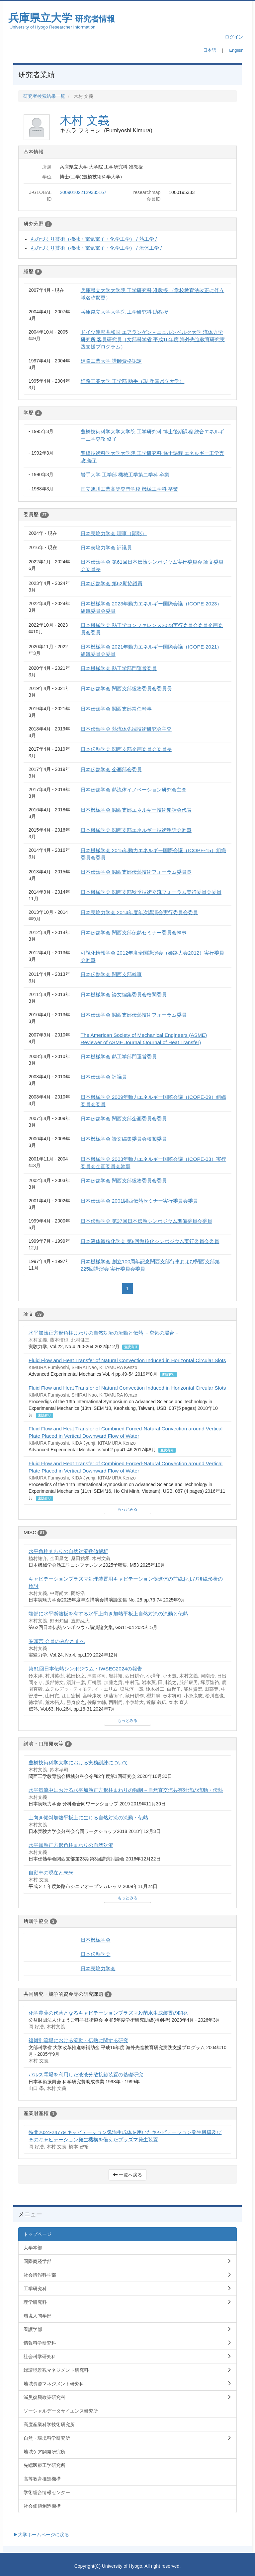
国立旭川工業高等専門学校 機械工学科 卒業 (129, 489)
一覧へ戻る (127, 2174)
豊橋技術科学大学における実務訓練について (78, 1762)
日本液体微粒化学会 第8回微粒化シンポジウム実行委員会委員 (150, 1241)
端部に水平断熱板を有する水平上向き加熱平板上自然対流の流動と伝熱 (108, 1613)
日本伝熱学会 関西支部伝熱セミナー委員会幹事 (134, 932)
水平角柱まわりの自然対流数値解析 (68, 1551)
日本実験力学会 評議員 (106, 547)
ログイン (234, 36)
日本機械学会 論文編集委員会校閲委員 (124, 994)
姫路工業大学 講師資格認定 (111, 361)
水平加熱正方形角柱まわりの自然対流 (71, 1845)
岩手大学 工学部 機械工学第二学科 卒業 (125, 474)
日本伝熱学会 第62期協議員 (111, 583)
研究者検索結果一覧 (44, 96)
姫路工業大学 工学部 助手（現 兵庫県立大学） (133, 381)
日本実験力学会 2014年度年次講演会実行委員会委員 (139, 912)
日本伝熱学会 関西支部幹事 (111, 974)
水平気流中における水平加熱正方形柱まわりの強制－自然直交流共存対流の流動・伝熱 (126, 1790)
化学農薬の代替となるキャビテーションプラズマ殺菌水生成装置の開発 (108, 2013)
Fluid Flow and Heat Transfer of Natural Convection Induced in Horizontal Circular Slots (127, 1360)
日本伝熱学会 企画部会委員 (111, 769)
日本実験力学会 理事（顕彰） (114, 533)
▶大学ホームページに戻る (41, 2534)
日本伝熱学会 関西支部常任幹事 (116, 709)
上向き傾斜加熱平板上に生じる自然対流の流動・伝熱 (88, 1817)
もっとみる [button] (127, 1509)
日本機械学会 (96, 1940)
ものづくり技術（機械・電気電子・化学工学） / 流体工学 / (96, 248)
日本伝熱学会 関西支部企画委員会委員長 (126, 749)
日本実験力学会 (98, 1968)
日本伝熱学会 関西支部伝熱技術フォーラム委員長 (136, 872)
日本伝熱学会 (96, 1954)
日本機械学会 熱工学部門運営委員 (119, 668)
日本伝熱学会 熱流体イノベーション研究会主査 (134, 789)
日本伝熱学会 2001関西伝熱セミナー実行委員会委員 (139, 1201)
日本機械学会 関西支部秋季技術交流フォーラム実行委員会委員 (151, 892)
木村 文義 (85, 120)
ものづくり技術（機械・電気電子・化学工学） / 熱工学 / (93, 239)
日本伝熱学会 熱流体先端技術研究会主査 (126, 729)
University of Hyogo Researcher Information (53, 27)
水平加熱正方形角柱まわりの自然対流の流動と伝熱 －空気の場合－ (104, 1333)
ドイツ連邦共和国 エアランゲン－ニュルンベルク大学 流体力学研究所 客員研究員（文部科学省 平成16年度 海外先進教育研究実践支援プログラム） (153, 339)
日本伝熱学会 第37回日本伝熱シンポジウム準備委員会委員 (146, 1221)
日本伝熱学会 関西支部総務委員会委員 (124, 1180)
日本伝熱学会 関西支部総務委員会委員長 (126, 688)
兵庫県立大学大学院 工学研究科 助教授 (124, 312)
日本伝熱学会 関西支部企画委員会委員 (124, 1118)
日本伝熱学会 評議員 (104, 1077)
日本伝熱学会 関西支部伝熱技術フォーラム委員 (134, 1015)
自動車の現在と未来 (51, 1872)
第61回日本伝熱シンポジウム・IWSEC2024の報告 (85, 1668)
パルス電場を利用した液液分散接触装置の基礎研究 (86, 2074)
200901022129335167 (83, 192)
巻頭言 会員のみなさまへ (57, 1641)
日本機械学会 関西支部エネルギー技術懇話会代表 (136, 810)
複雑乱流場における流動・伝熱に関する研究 (78, 2040)
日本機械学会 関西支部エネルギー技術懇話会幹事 (136, 830)
